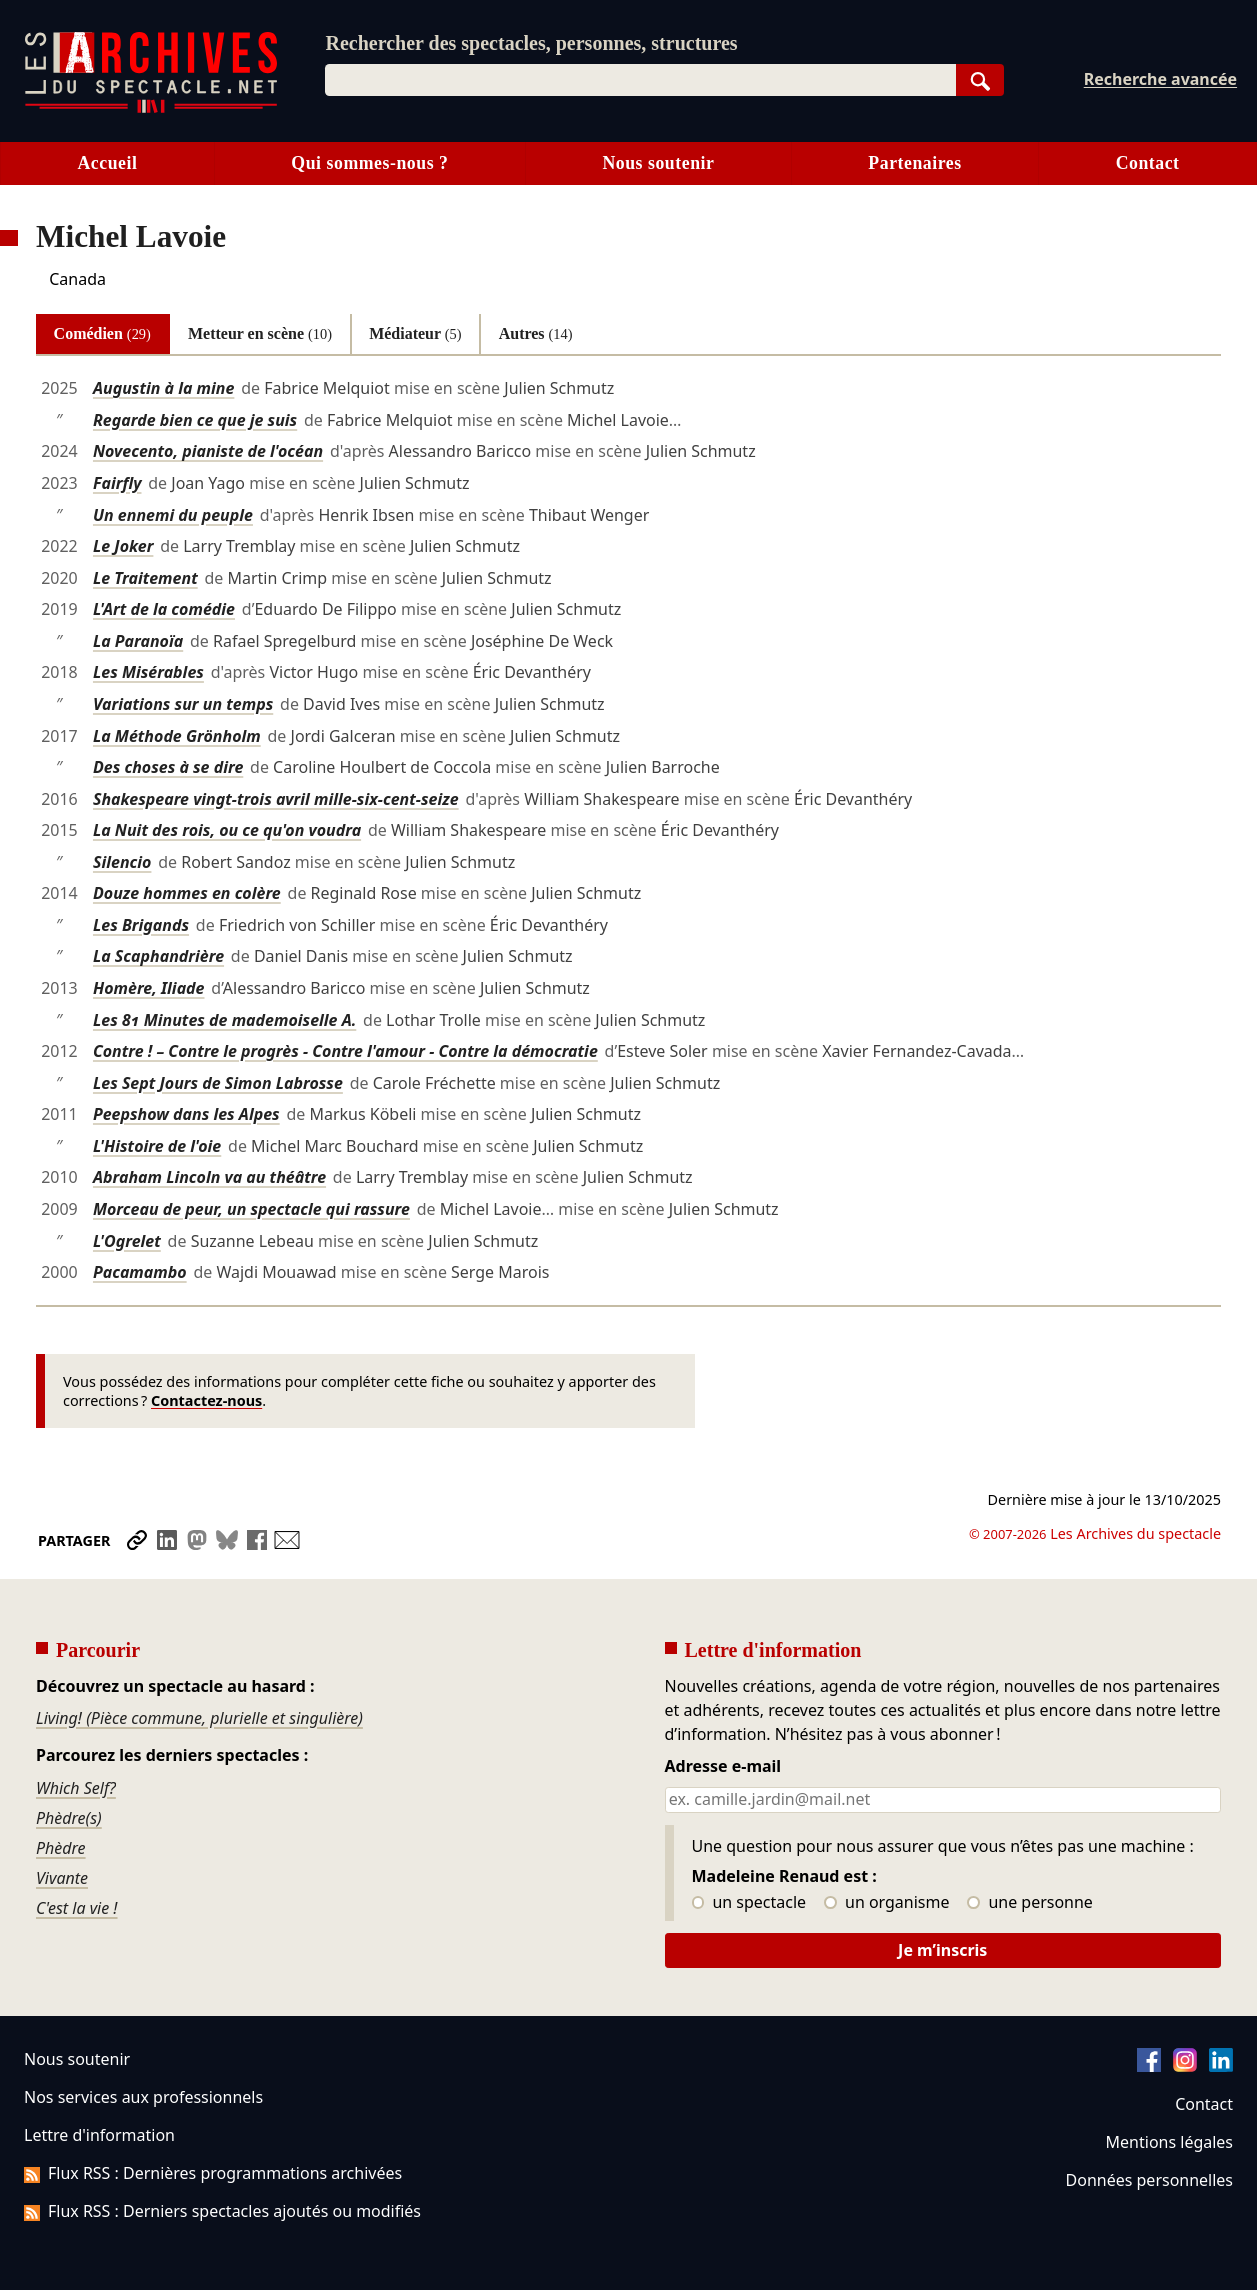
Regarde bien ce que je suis (195, 420)
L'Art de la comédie (164, 609)
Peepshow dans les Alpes (186, 1114)
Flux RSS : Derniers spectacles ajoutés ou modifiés (222, 2211)
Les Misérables (148, 672)
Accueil (107, 163)
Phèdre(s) (69, 1818)
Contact (1204, 2104)
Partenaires (914, 163)
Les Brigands (141, 925)
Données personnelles (1149, 2180)
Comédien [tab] (102, 333)
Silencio (122, 862)
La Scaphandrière (158, 956)
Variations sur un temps (183, 704)
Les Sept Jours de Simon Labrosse (218, 1083)
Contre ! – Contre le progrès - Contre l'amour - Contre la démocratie (345, 1051)
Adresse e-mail (723, 1767)
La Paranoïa (138, 641)
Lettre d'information (99, 2135)
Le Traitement (145, 578)
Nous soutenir (658, 163)
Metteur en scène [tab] (260, 333)
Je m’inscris (942, 1950)
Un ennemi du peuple (173, 515)
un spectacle (749, 1903)
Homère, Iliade (149, 988)
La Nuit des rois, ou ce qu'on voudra (227, 830)
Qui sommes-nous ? (369, 163)
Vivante (62, 1878)
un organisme (886, 1903)
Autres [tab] (536, 333)
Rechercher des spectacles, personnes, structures (531, 43)
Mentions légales (1169, 2142)
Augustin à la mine (163, 388)
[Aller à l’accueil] (151, 108)
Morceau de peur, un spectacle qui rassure (251, 1209)
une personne (1029, 1903)
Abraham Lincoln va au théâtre (209, 1177)
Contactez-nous (206, 1400)
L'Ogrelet (127, 1241)
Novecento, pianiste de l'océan (208, 451)
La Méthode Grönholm (177, 736)
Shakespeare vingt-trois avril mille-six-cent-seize (276, 799)
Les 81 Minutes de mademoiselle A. (224, 1020)
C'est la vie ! (77, 1908)
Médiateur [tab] (415, 333)
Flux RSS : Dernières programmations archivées (213, 2173)
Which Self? (76, 1788)
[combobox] (640, 80)
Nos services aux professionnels (143, 2097)
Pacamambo (140, 1272)
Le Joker (123, 546)
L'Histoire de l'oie (157, 1146)
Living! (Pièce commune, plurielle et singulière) (199, 1718)
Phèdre (61, 1848)
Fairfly (117, 483)
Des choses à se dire (168, 767)
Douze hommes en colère (187, 893)
